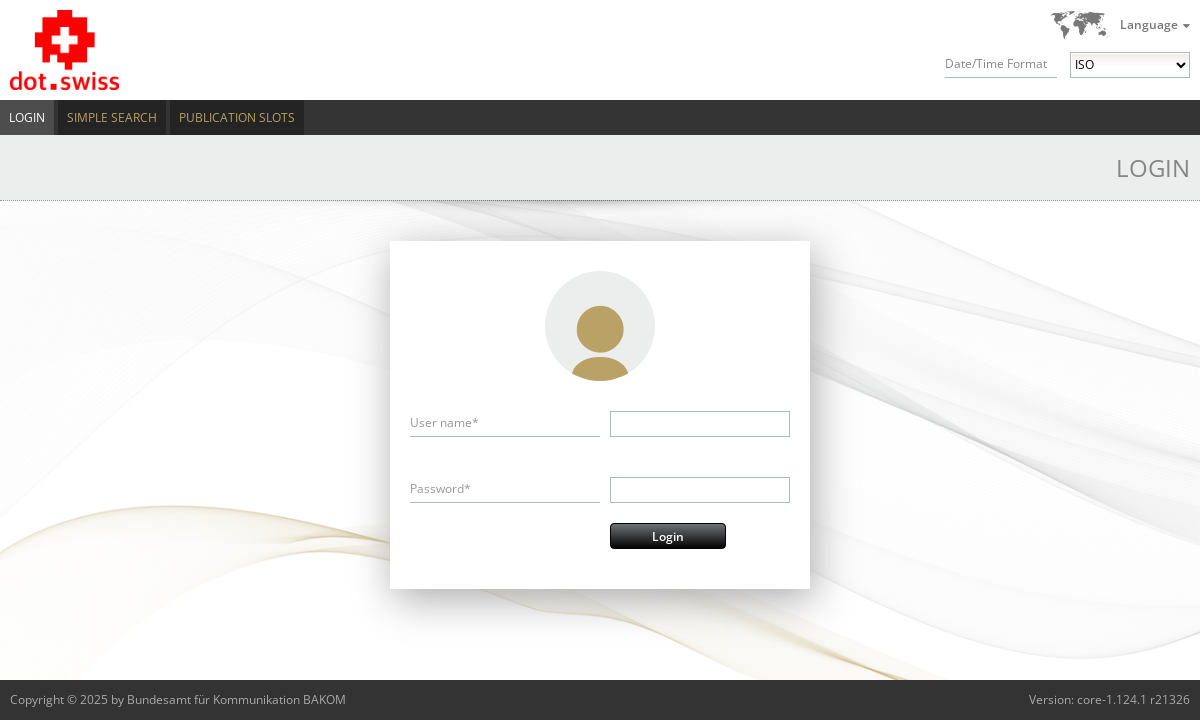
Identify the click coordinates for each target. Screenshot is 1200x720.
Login (27, 117)
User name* (444, 422)
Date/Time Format (996, 63)
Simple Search (112, 117)
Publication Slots (237, 117)
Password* (440, 488)
